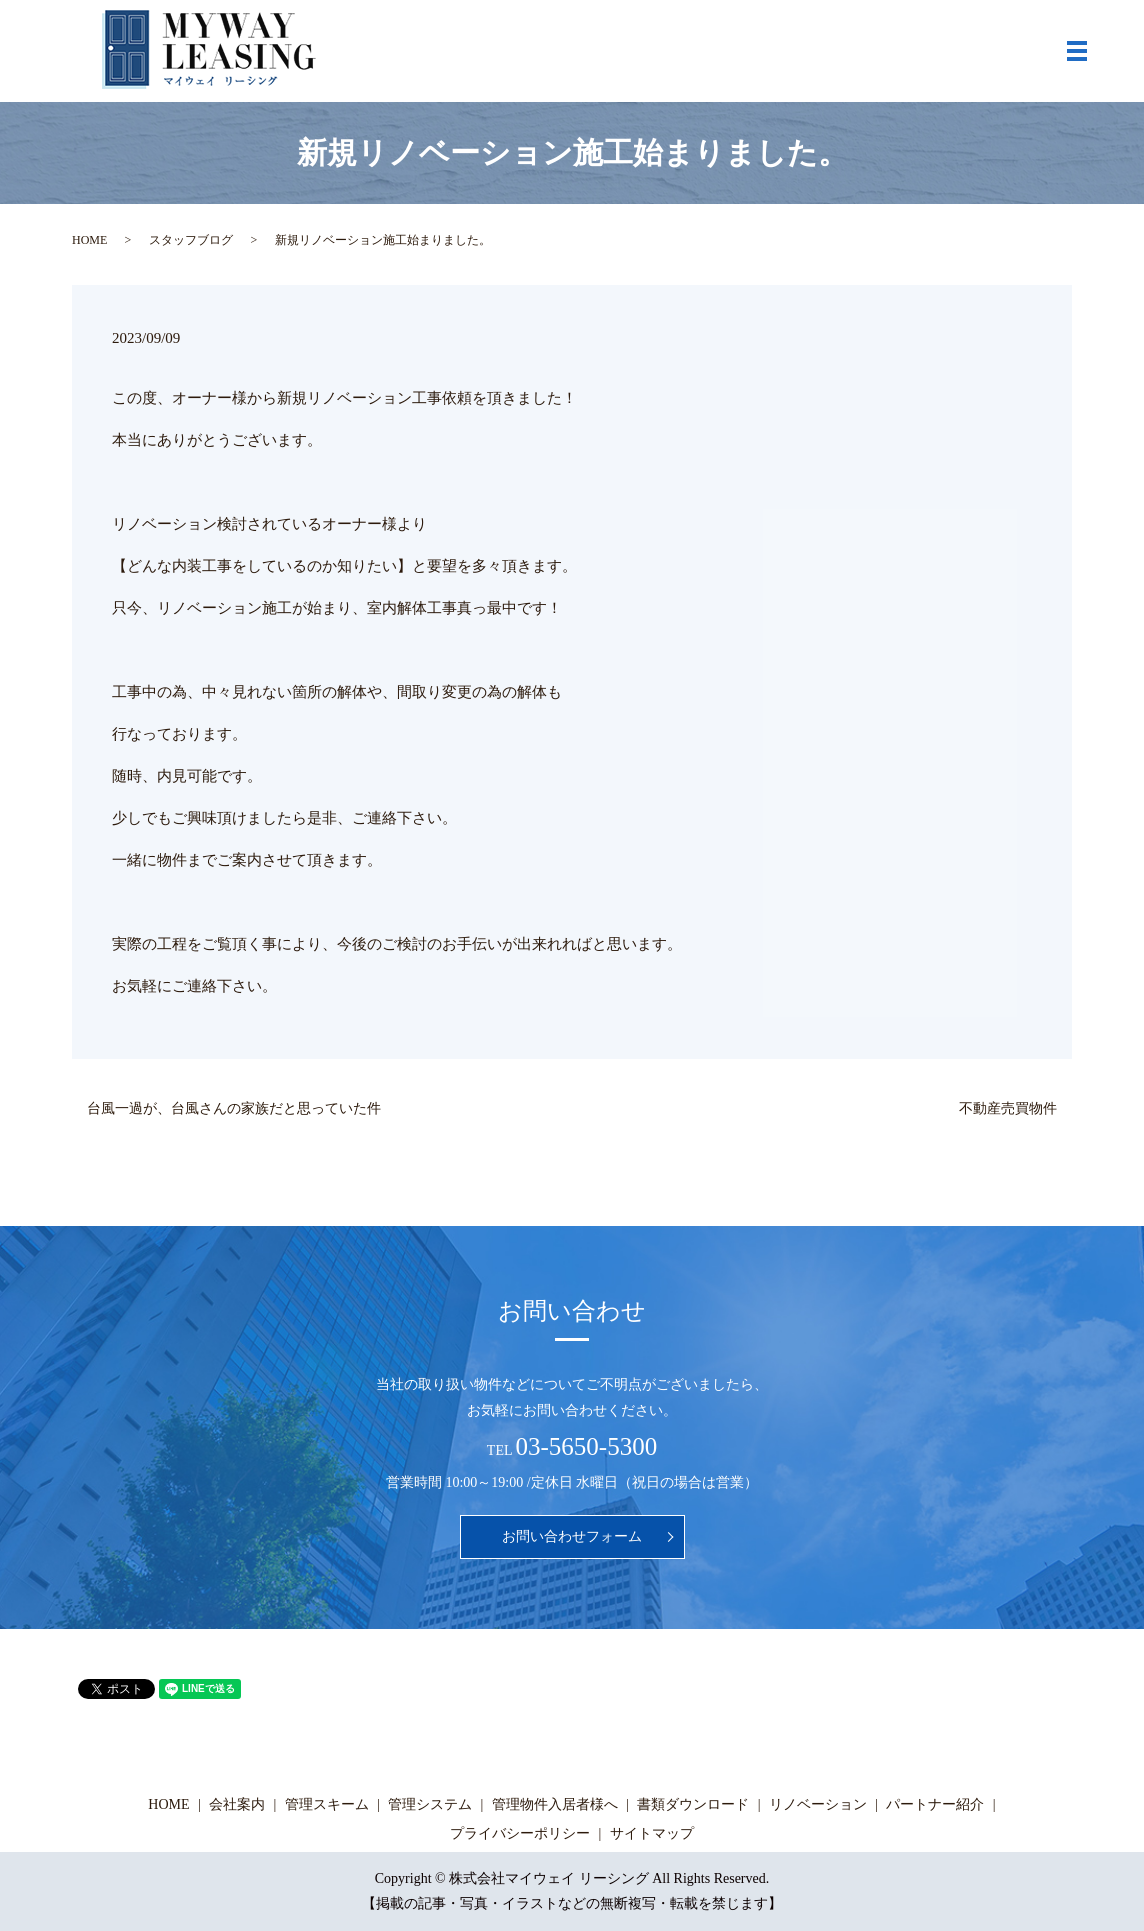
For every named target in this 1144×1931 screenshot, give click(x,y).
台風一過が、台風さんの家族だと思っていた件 (234, 1108)
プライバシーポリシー (520, 1833)
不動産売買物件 (1008, 1108)
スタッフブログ (191, 240)
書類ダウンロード (693, 1804)
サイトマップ (652, 1833)
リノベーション (818, 1804)
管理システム (430, 1804)
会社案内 (237, 1804)
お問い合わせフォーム (572, 1536)
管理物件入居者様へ (555, 1804)
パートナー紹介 (935, 1804)
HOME (89, 240)
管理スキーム (327, 1804)
